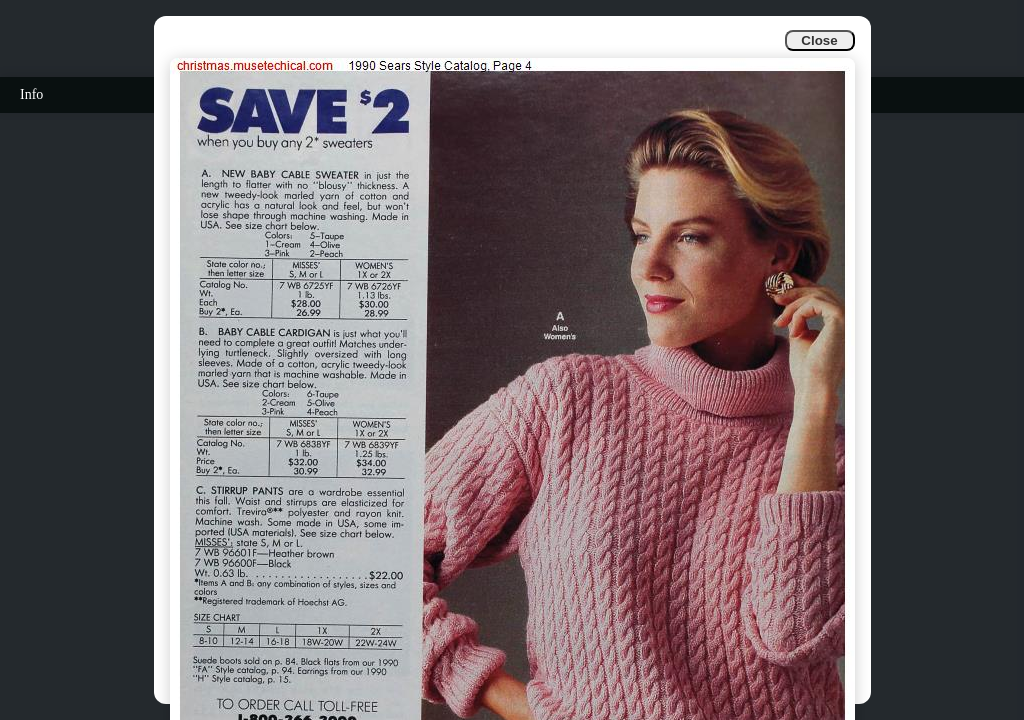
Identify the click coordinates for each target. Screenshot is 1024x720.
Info (31, 94)
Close (819, 40)
